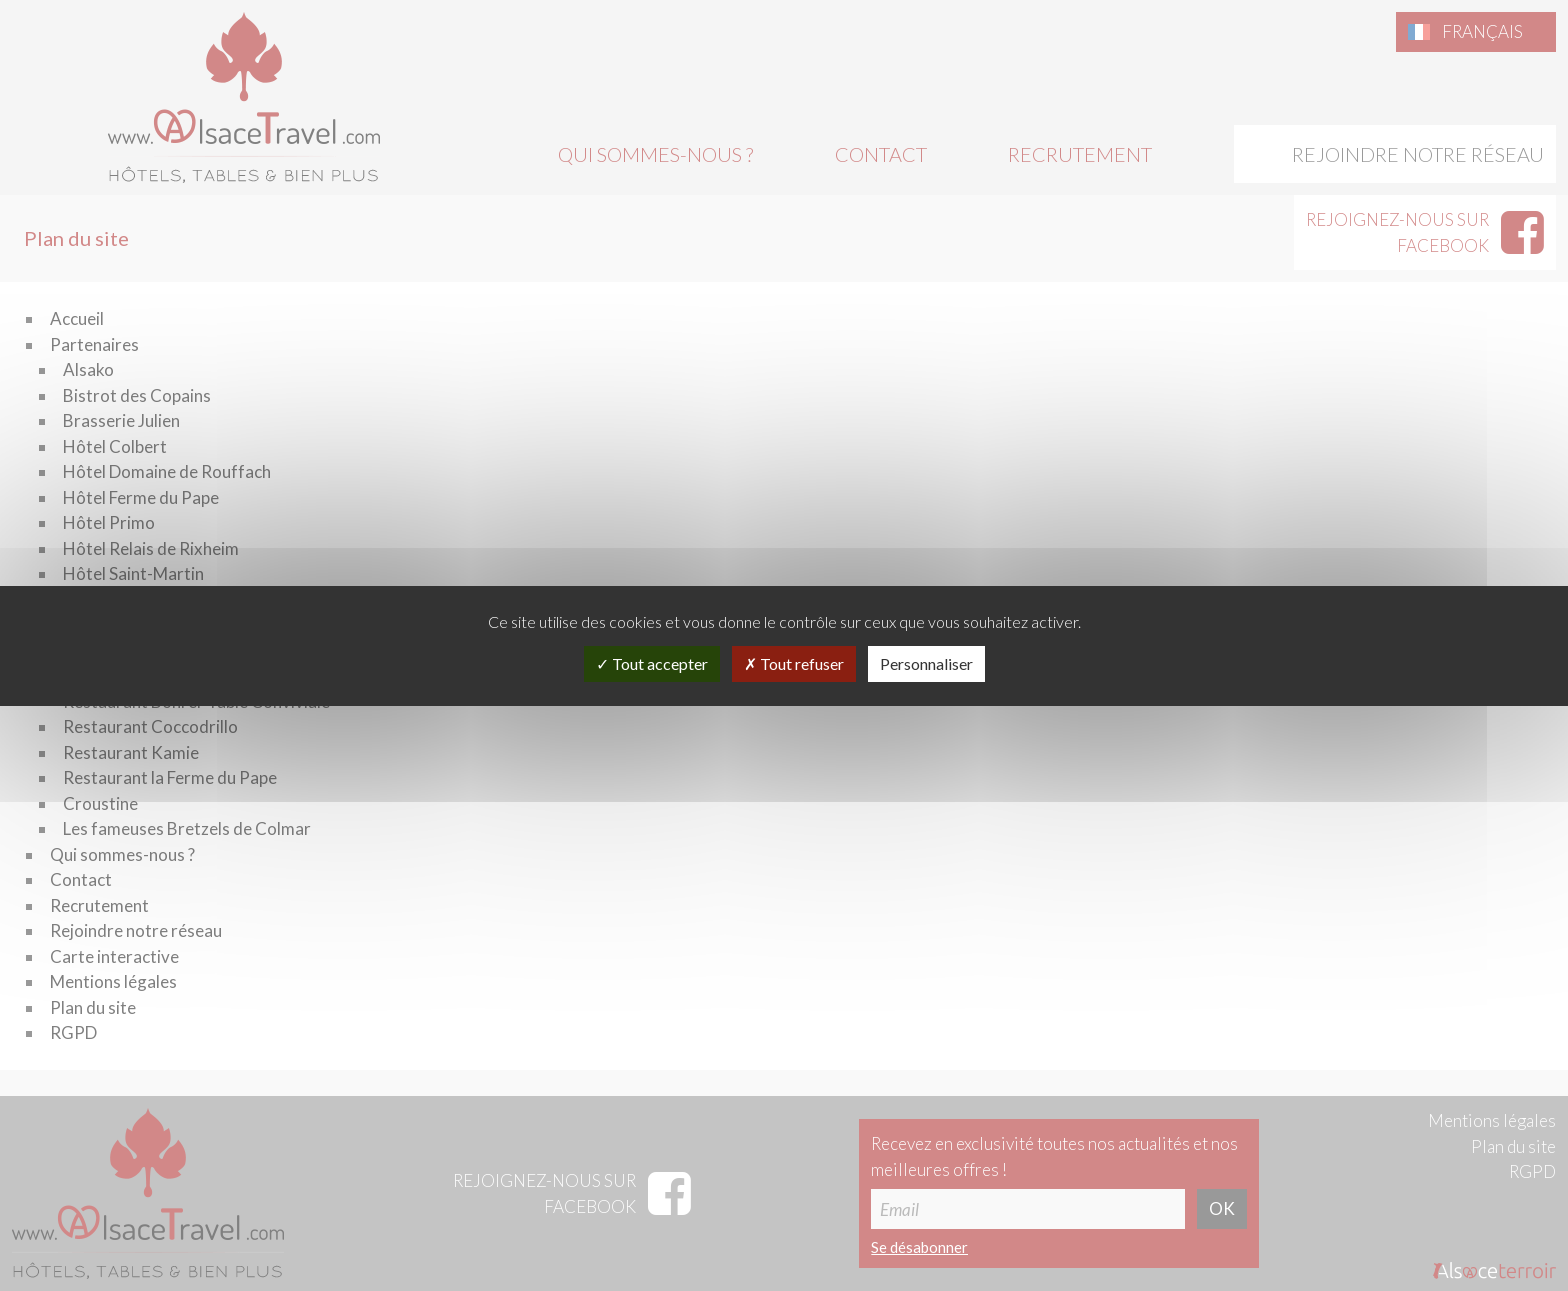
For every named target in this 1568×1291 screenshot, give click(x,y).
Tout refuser (794, 663)
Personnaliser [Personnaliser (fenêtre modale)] (926, 663)
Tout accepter (652, 663)
